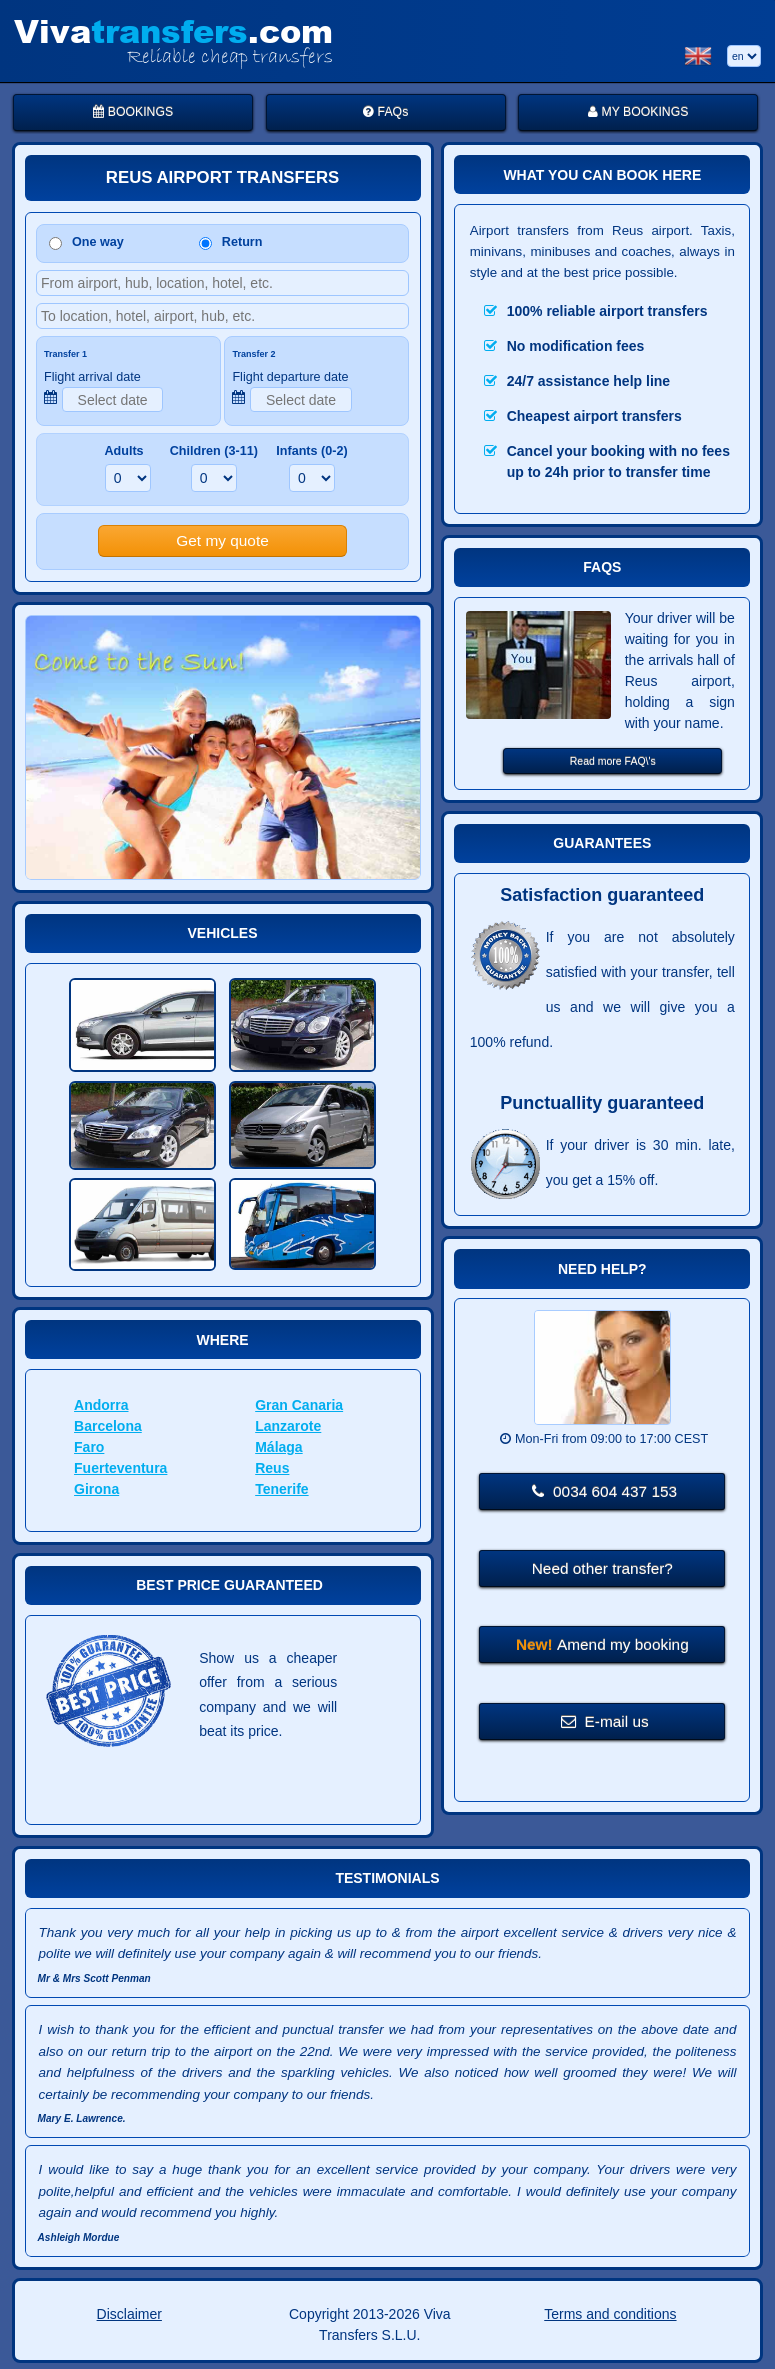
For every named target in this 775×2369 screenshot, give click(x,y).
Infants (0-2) (311, 451)
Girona (96, 1489)
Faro (89, 1447)
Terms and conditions (610, 2314)
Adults (123, 451)
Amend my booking (602, 1644)
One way (86, 242)
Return (231, 242)
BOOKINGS (133, 112)
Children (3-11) (214, 451)
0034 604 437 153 (604, 1491)
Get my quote (222, 540)
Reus (272, 1468)
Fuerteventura (120, 1468)
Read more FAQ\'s (613, 761)
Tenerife (281, 1489)
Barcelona (108, 1426)
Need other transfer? (602, 1568)
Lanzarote (288, 1426)
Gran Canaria (299, 1405)
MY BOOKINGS (638, 112)
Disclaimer (129, 2314)
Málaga (278, 1447)
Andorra (101, 1405)
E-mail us (605, 1721)
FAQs (385, 112)
